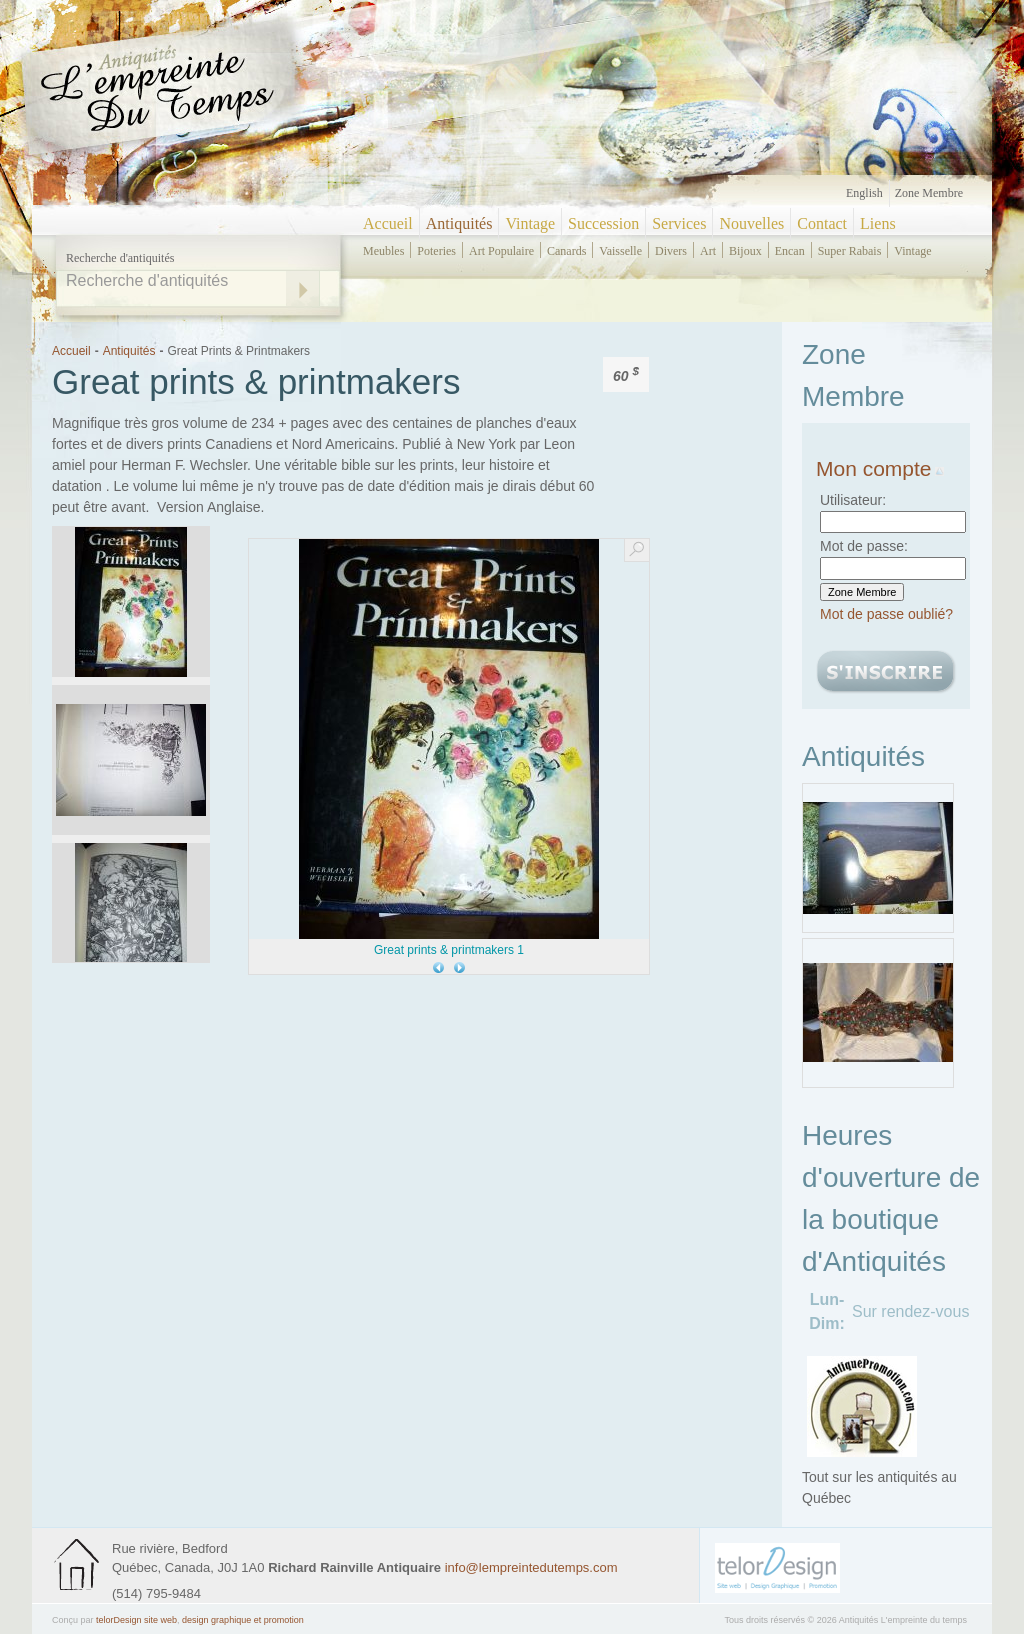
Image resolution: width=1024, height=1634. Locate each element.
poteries (436, 251)
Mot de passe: (864, 546)
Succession (603, 223)
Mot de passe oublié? (886, 614)
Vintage (530, 223)
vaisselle (620, 251)
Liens (878, 223)
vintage (912, 251)
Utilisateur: (853, 500)
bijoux (745, 251)
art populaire (501, 251)
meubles (383, 251)
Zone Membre (929, 193)
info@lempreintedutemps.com (531, 1567)
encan (790, 251)
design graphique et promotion (243, 1620)
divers (671, 251)
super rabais (850, 251)
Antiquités (459, 223)
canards (566, 251)
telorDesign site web (136, 1620)
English (864, 193)
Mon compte (880, 468)
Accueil (388, 223)
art (708, 251)
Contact (822, 223)
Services (679, 223)
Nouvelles (751, 223)
